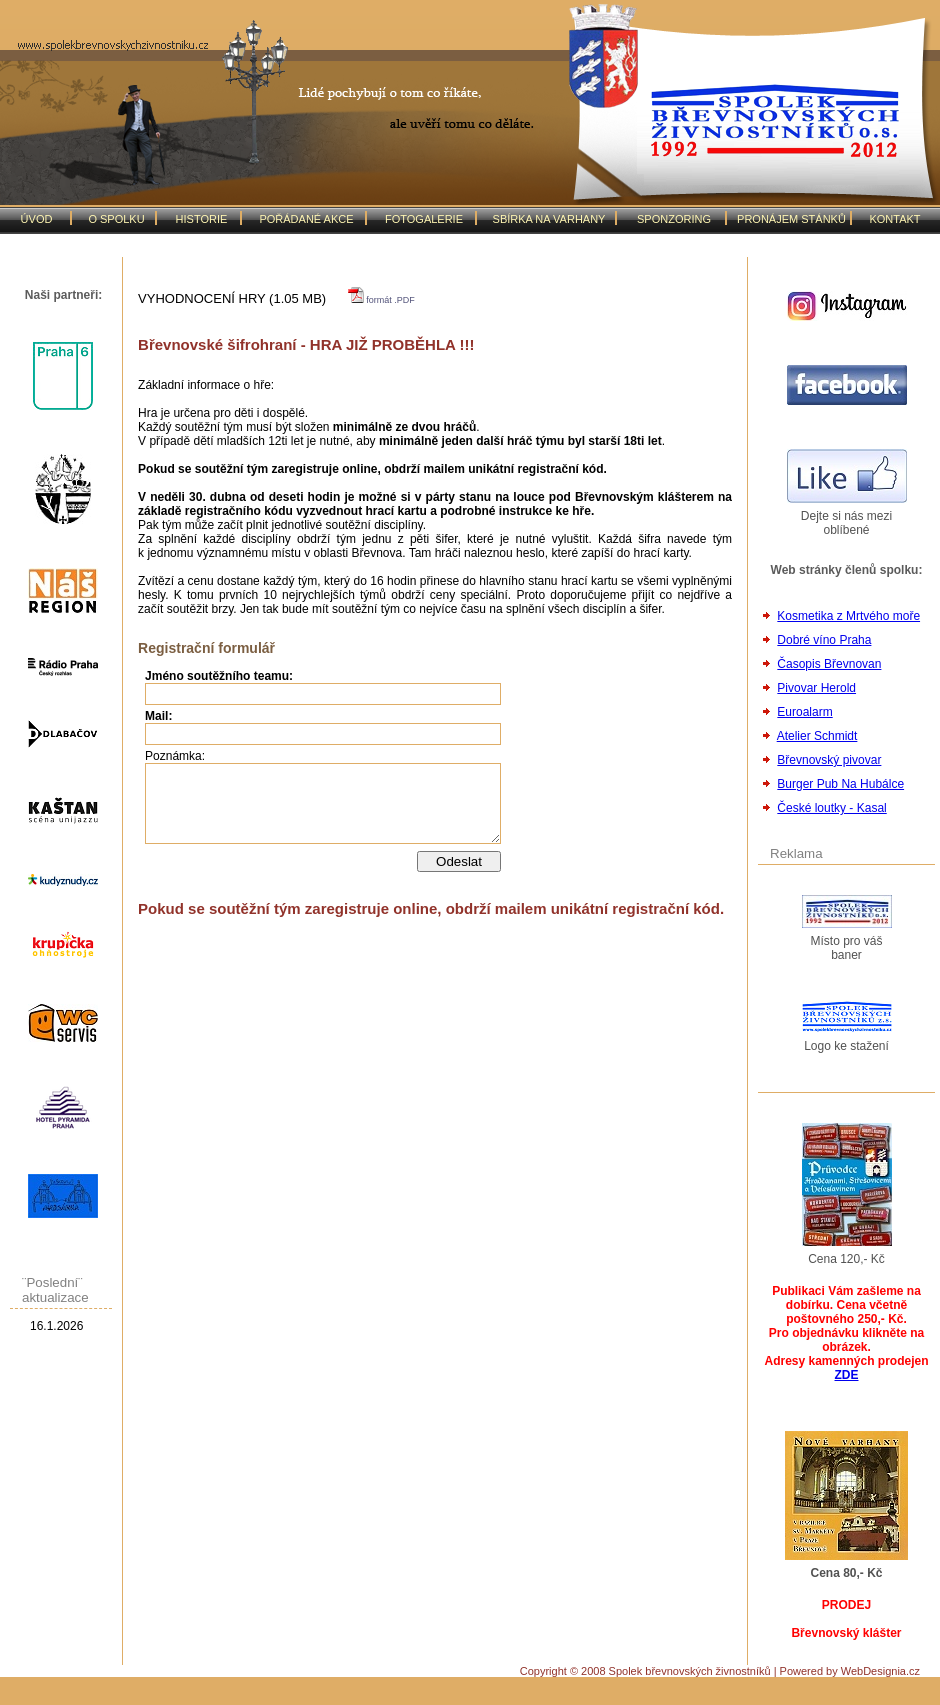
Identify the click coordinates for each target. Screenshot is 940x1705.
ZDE (847, 1375)
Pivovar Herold (816, 688)
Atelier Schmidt (817, 736)
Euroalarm (804, 712)
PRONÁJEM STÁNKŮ (791, 219)
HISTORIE (202, 219)
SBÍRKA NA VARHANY (549, 219)
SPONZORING (674, 219)
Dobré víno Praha (824, 640)
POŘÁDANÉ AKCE (306, 219)
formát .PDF (381, 300)
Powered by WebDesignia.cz (850, 1671)
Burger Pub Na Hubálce (840, 784)
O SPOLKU (116, 219)
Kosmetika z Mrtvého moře (848, 616)
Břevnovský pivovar (829, 760)
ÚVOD (37, 219)
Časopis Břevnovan (829, 664)
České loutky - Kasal (831, 808)
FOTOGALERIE (424, 219)
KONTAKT (894, 219)
